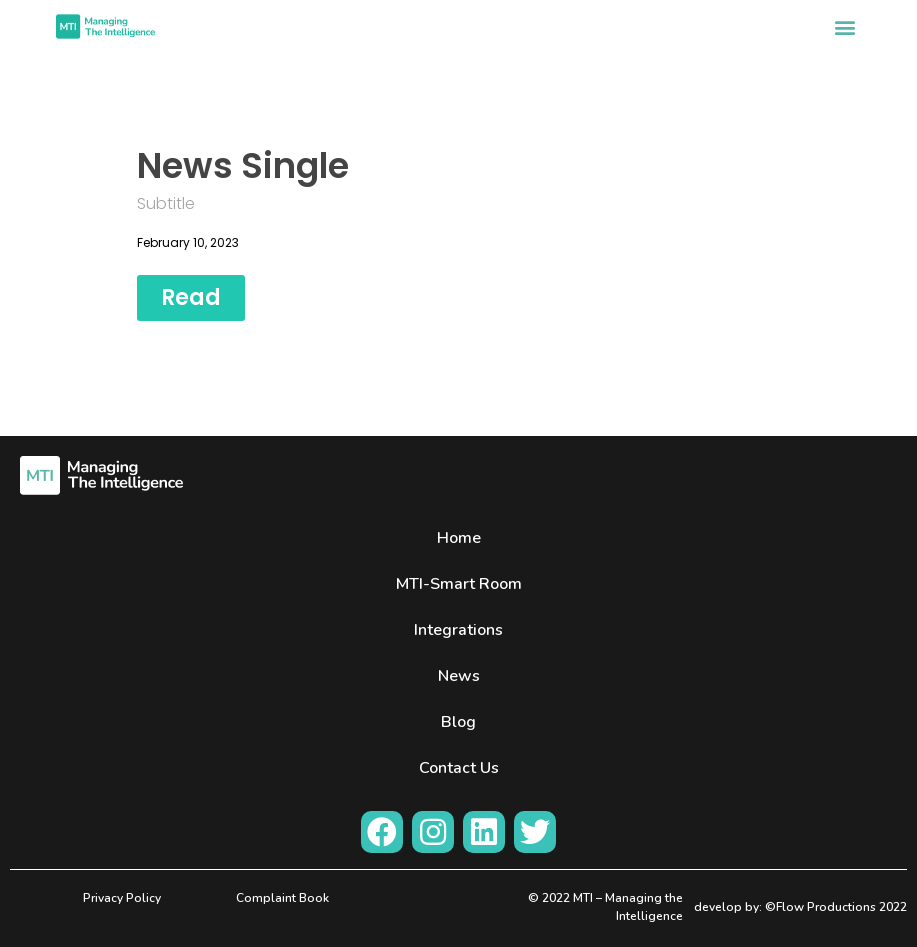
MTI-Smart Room (459, 584)
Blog (458, 722)
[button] (844, 26)
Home (459, 538)
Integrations (458, 630)
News (459, 676)
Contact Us (459, 768)
